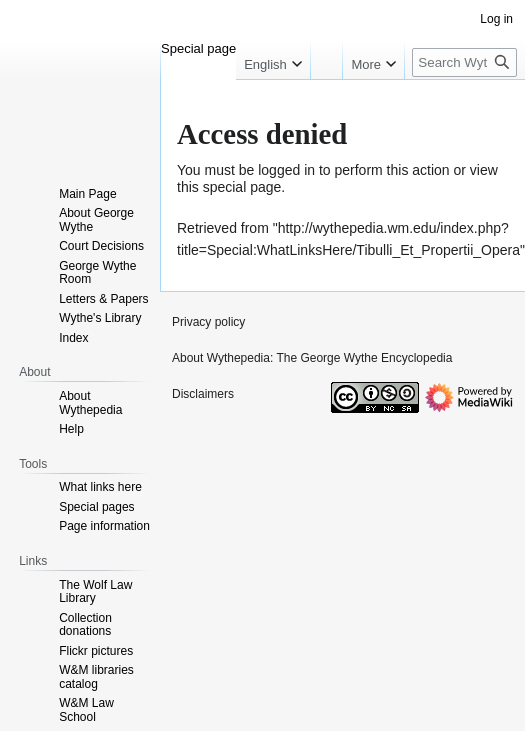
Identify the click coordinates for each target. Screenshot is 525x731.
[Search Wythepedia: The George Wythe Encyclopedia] (464, 62)
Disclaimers (203, 394)
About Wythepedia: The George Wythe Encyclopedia (312, 358)
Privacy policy (208, 322)
